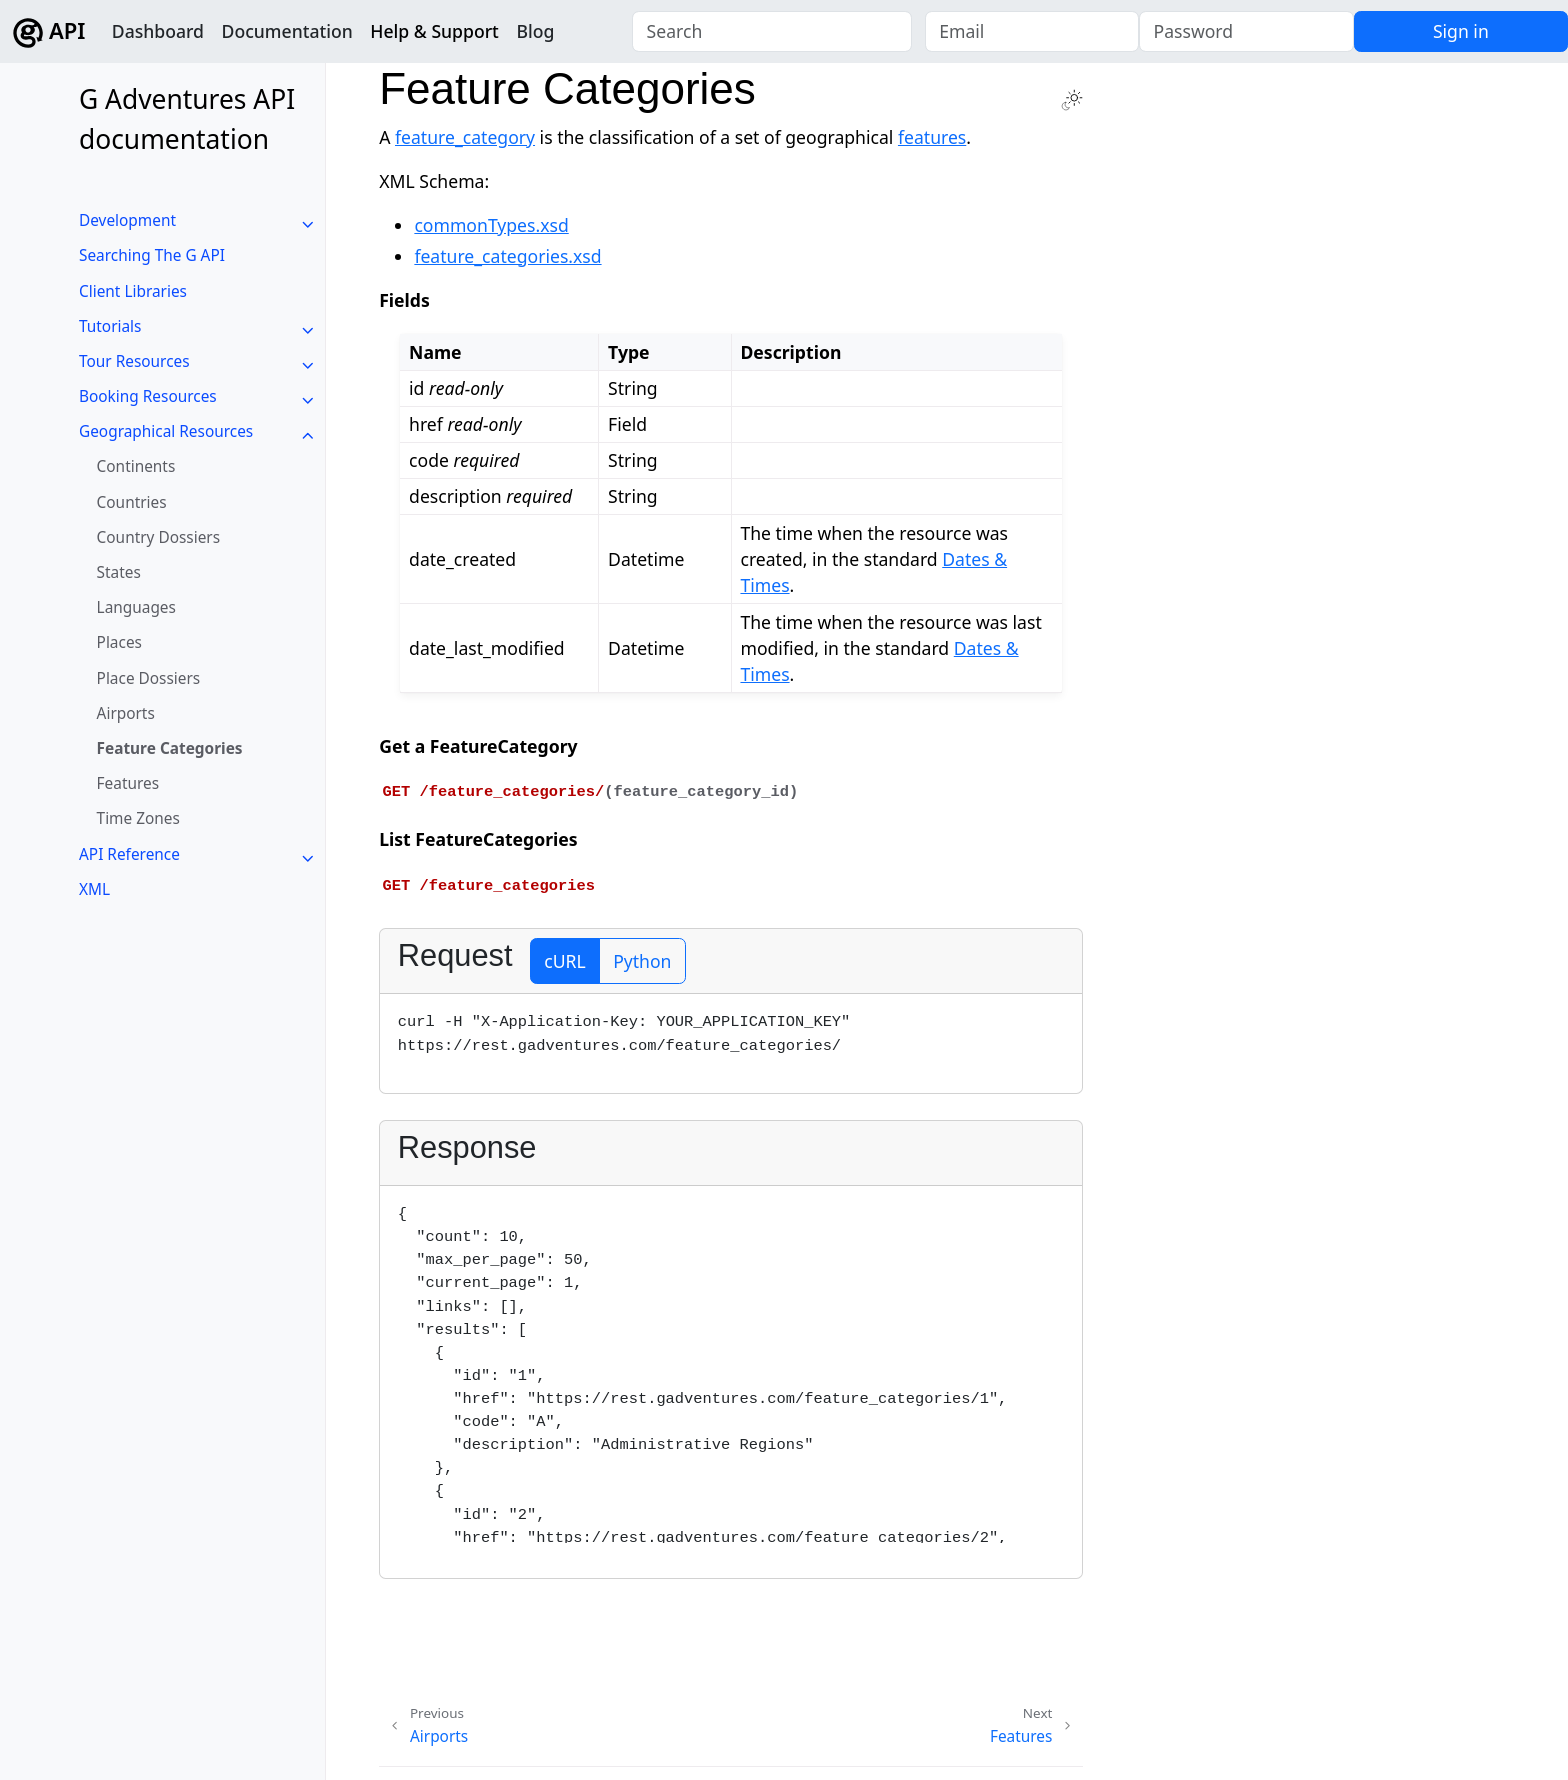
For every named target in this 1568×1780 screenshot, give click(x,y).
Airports (126, 713)
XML (94, 889)
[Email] (1032, 32)
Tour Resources (134, 361)
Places (119, 642)
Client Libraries (133, 291)
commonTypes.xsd (491, 225)
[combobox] (771, 32)
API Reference (129, 854)
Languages (136, 607)
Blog (535, 31)
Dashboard (158, 31)
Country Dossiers (159, 537)
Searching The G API (152, 255)
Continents (136, 466)
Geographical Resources (166, 431)
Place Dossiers (149, 678)
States (119, 572)
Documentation (287, 31)
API (49, 31)
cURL (564, 961)
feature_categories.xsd (507, 256)
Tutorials (110, 326)
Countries (132, 502)
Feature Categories (170, 748)
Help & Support (434, 31)
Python (642, 961)
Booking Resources (148, 396)
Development (127, 220)
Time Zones (138, 818)
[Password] (1246, 32)
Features (128, 783)
